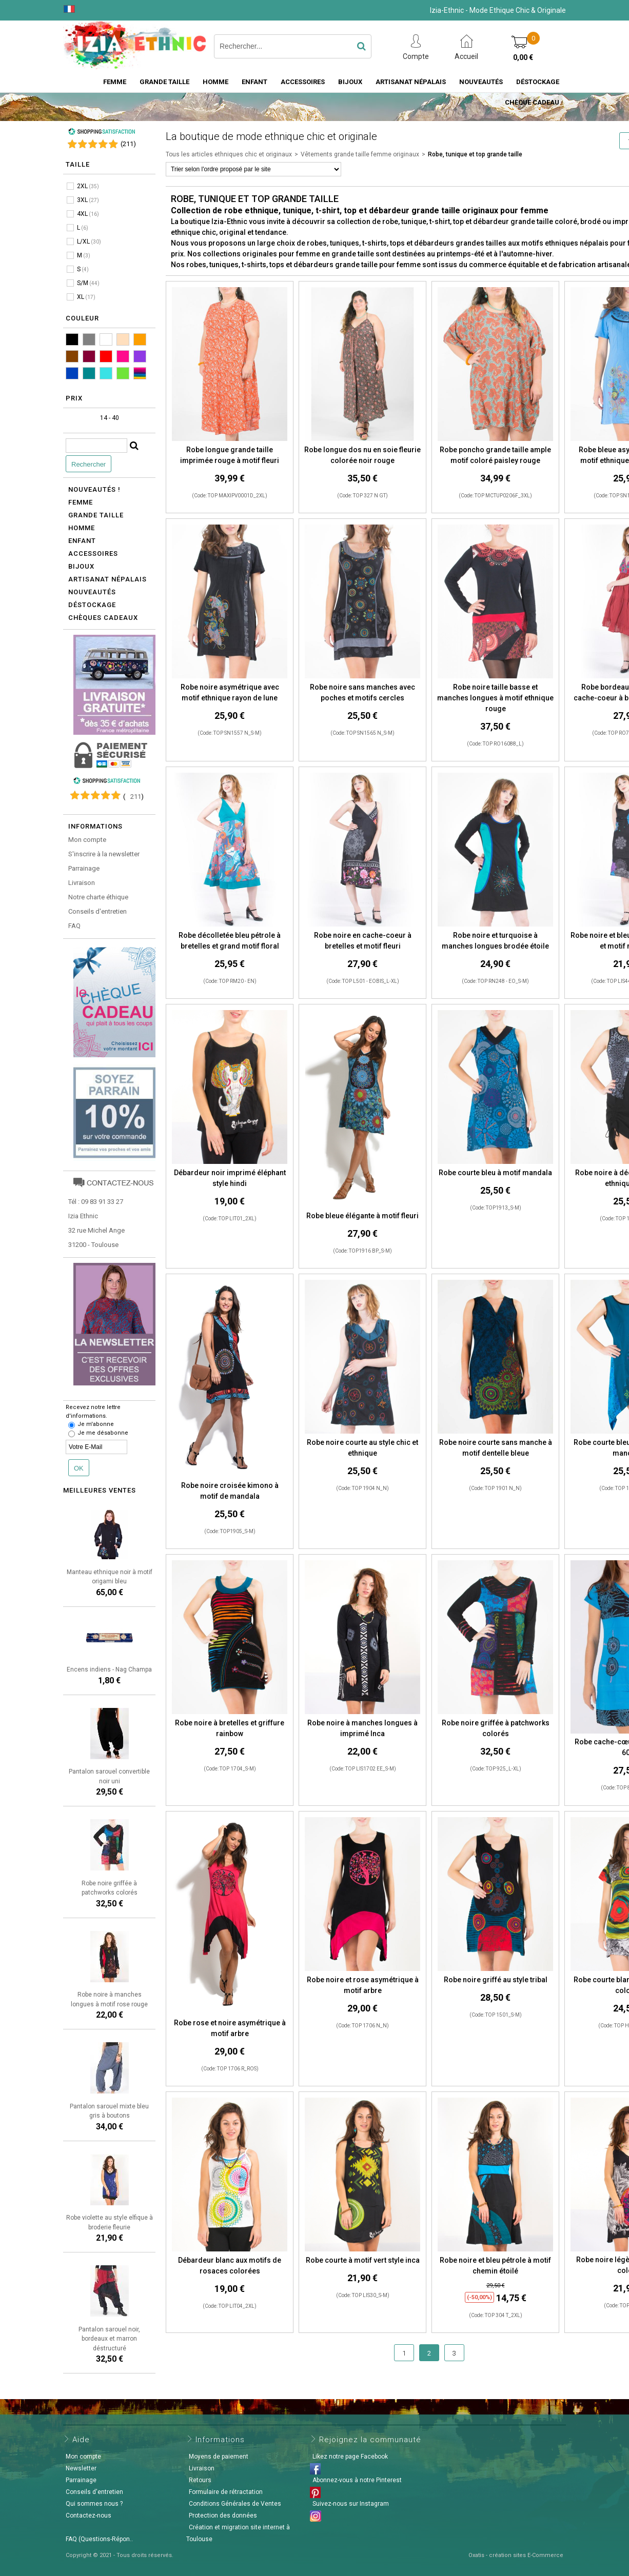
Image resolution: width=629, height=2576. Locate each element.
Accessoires (303, 82)
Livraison (81, 883)
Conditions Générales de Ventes (235, 2503)
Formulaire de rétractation (226, 2492)
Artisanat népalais (107, 579)
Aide (81, 2439)
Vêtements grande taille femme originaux (360, 154)
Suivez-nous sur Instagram (350, 2503)
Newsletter (81, 2468)
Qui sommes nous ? (94, 2503)
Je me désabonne (102, 1433)
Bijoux (350, 82)
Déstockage (537, 82)
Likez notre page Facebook (350, 2456)
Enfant (254, 82)
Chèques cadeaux (103, 617)
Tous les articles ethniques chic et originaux (229, 154)
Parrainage (84, 868)
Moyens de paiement (218, 2456)
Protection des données (223, 2515)
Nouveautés (481, 82)
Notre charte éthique (98, 897)
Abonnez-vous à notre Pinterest (357, 2480)
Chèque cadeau (532, 102)
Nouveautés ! (94, 489)
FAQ (74, 926)
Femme (114, 82)
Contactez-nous (88, 2515)
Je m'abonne (95, 1424)
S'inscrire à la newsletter (104, 854)
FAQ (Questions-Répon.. (99, 2539)
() (128, 144)
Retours (200, 2480)
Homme (215, 82)
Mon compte (87, 839)
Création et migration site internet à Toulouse (238, 2533)
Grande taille (164, 82)
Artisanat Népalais (411, 82)
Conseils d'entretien (97, 911)
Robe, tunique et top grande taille (475, 154)
